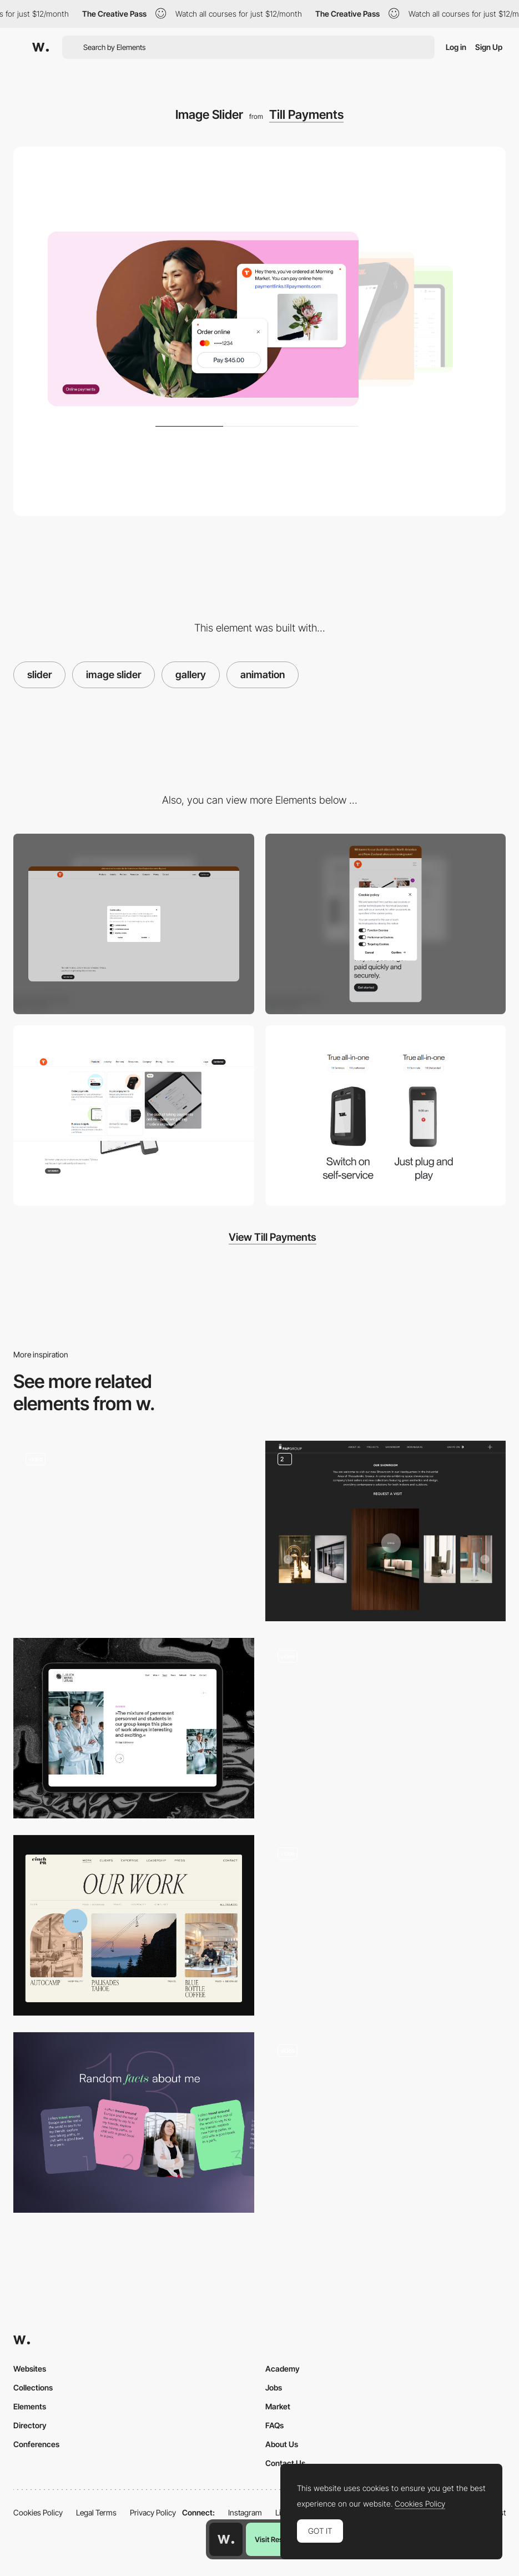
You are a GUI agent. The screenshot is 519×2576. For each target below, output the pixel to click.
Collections (33, 2387)
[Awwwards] (40, 47)
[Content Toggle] (385, 1115)
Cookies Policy (38, 2512)
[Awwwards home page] (226, 2539)
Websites (29, 2368)
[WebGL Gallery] (385, 1925)
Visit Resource (278, 2539)
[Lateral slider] (133, 1531)
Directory (30, 2425)
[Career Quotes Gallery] (133, 1728)
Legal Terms (96, 2512)
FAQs (274, 2425)
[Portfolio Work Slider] (385, 2122)
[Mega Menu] (133, 1115)
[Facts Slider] (133, 2122)
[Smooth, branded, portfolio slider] (133, 1925)
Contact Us (285, 2463)
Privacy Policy (153, 2512)
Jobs (273, 2387)
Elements (29, 2406)
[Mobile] (385, 924)
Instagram (245, 2512)
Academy (282, 2368)
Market (277, 2406)
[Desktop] (133, 924)
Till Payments (306, 114)
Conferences (36, 2444)
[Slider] (385, 1728)
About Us (281, 2444)
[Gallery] (385, 1531)
